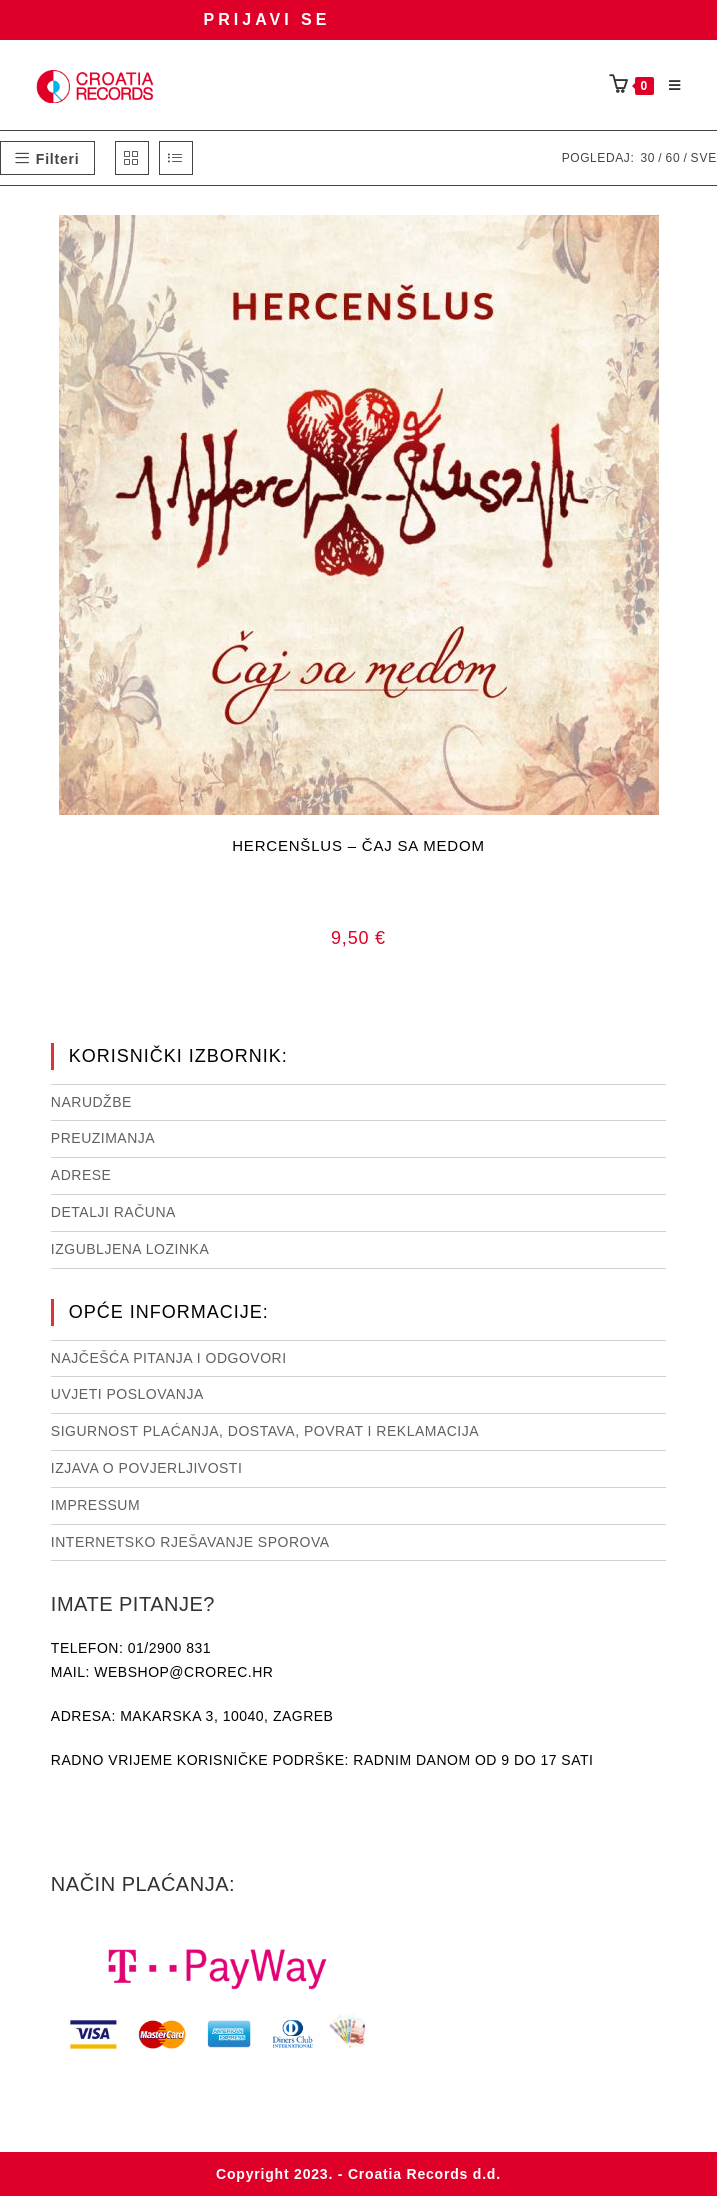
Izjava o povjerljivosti (146, 1468)
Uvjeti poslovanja (127, 1394)
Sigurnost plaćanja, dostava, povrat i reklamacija (265, 1431)
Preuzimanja (103, 1138)
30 (647, 158)
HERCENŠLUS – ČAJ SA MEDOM (358, 845)
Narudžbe (91, 1102)
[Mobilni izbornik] (668, 86)
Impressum (95, 1505)
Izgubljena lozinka (130, 1249)
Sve (704, 158)
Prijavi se (267, 19)
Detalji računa (113, 1212)
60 (672, 158)
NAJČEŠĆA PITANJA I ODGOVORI (169, 1358)
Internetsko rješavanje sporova (190, 1542)
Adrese (81, 1175)
